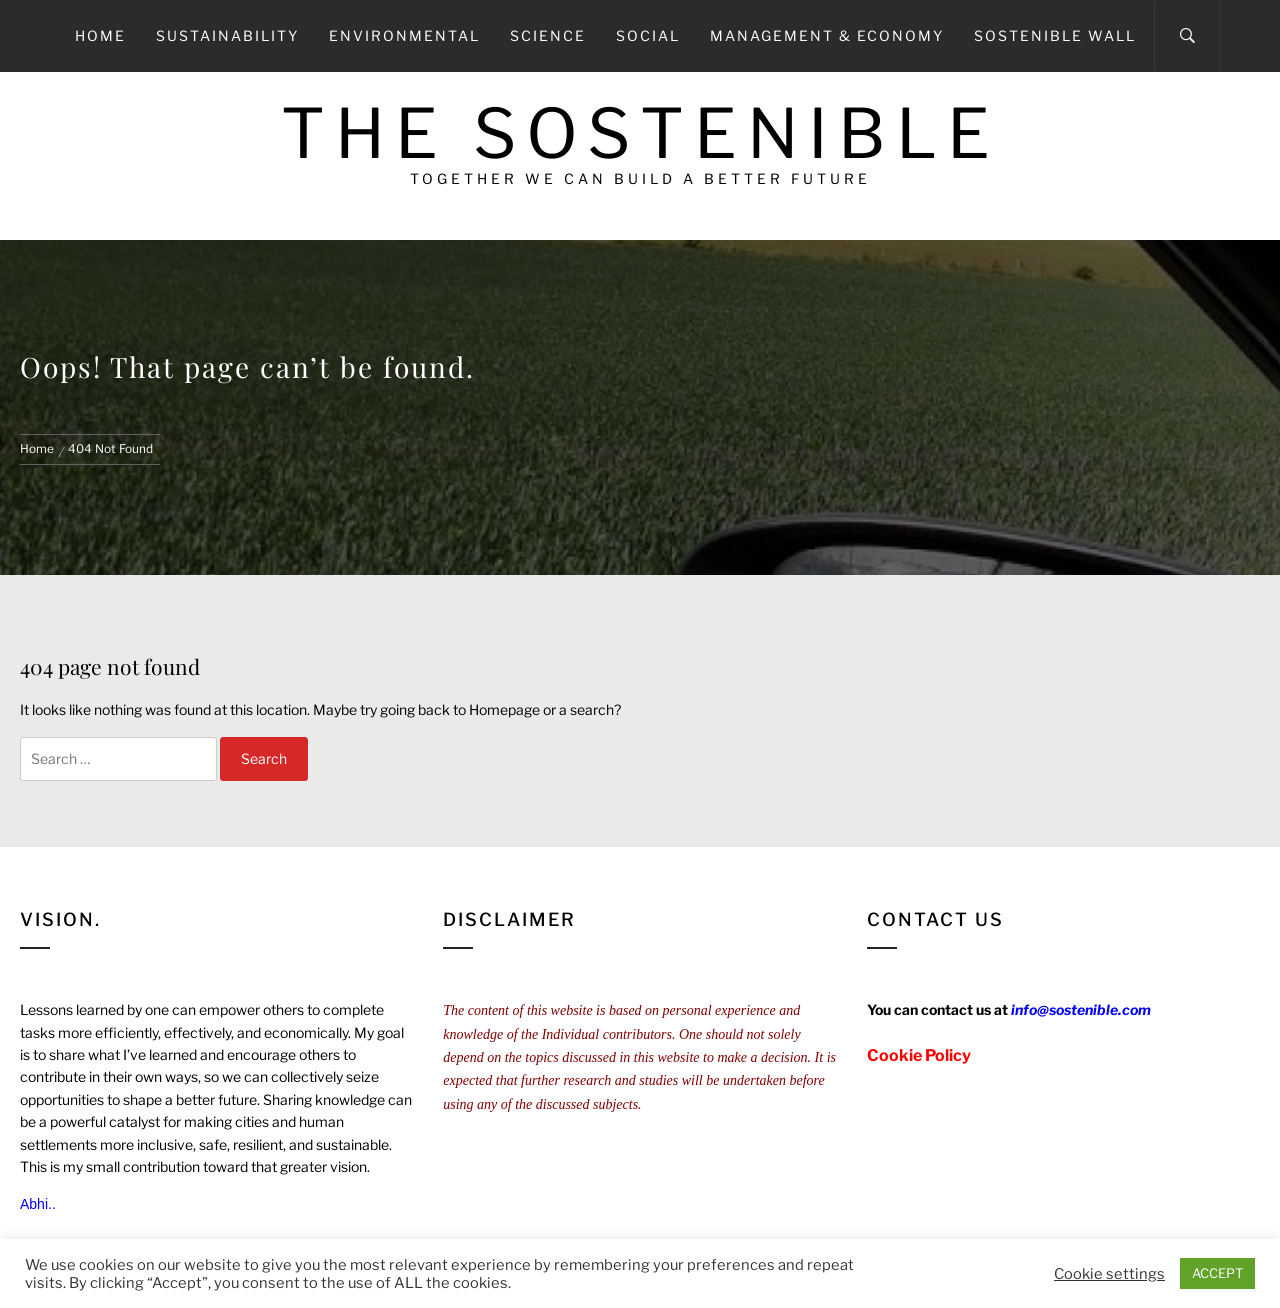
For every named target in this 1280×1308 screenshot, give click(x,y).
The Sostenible (640, 133)
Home (100, 35)
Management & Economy (827, 35)
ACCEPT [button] (1217, 1273)
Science (548, 35)
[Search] (1187, 36)
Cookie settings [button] (1109, 1274)
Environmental (404, 35)
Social (648, 35)
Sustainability (227, 35)
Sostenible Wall (1055, 35)
